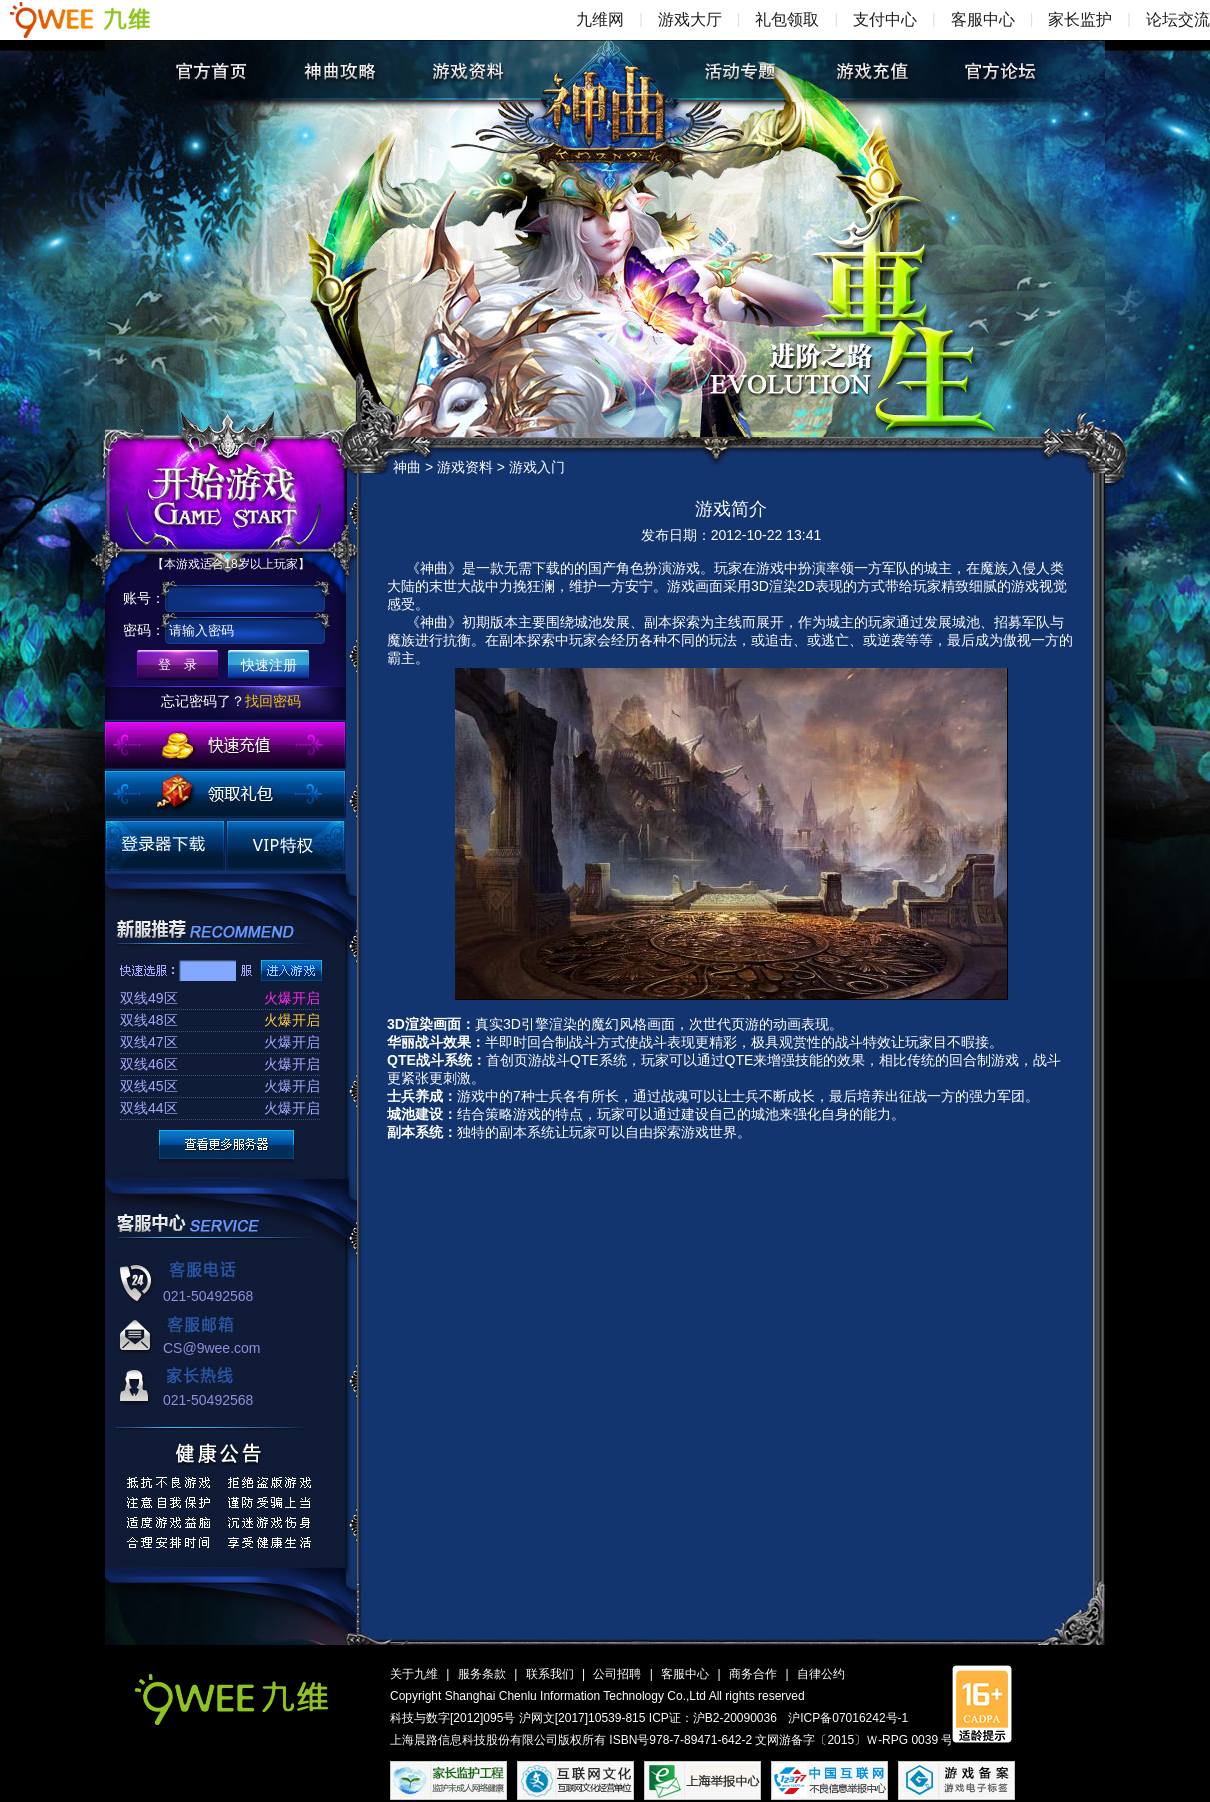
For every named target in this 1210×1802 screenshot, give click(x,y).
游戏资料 (468, 71)
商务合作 (753, 1674)
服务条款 (482, 1674)
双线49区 (149, 998)
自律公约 (821, 1674)
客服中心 (983, 19)
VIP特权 (285, 845)
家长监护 (1080, 19)
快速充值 (225, 745)
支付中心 (885, 19)
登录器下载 (165, 845)
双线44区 (149, 1108)
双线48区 (149, 1020)
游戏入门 (537, 467)
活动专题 (741, 71)
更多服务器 (226, 1144)
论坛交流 (1178, 19)
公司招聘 (617, 1674)
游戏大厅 (690, 19)
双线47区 (149, 1042)
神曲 (610, 86)
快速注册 (269, 665)
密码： (144, 630)
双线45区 (149, 1086)
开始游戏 (226, 494)
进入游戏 (291, 970)
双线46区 (149, 1064)
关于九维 (414, 1674)
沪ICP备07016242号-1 (848, 1718)
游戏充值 (870, 71)
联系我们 (550, 1674)
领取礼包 (225, 794)
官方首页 (210, 71)
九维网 (600, 19)
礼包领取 (787, 19)
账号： (144, 598)
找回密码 (273, 701)
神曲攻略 (339, 71)
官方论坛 (999, 71)
